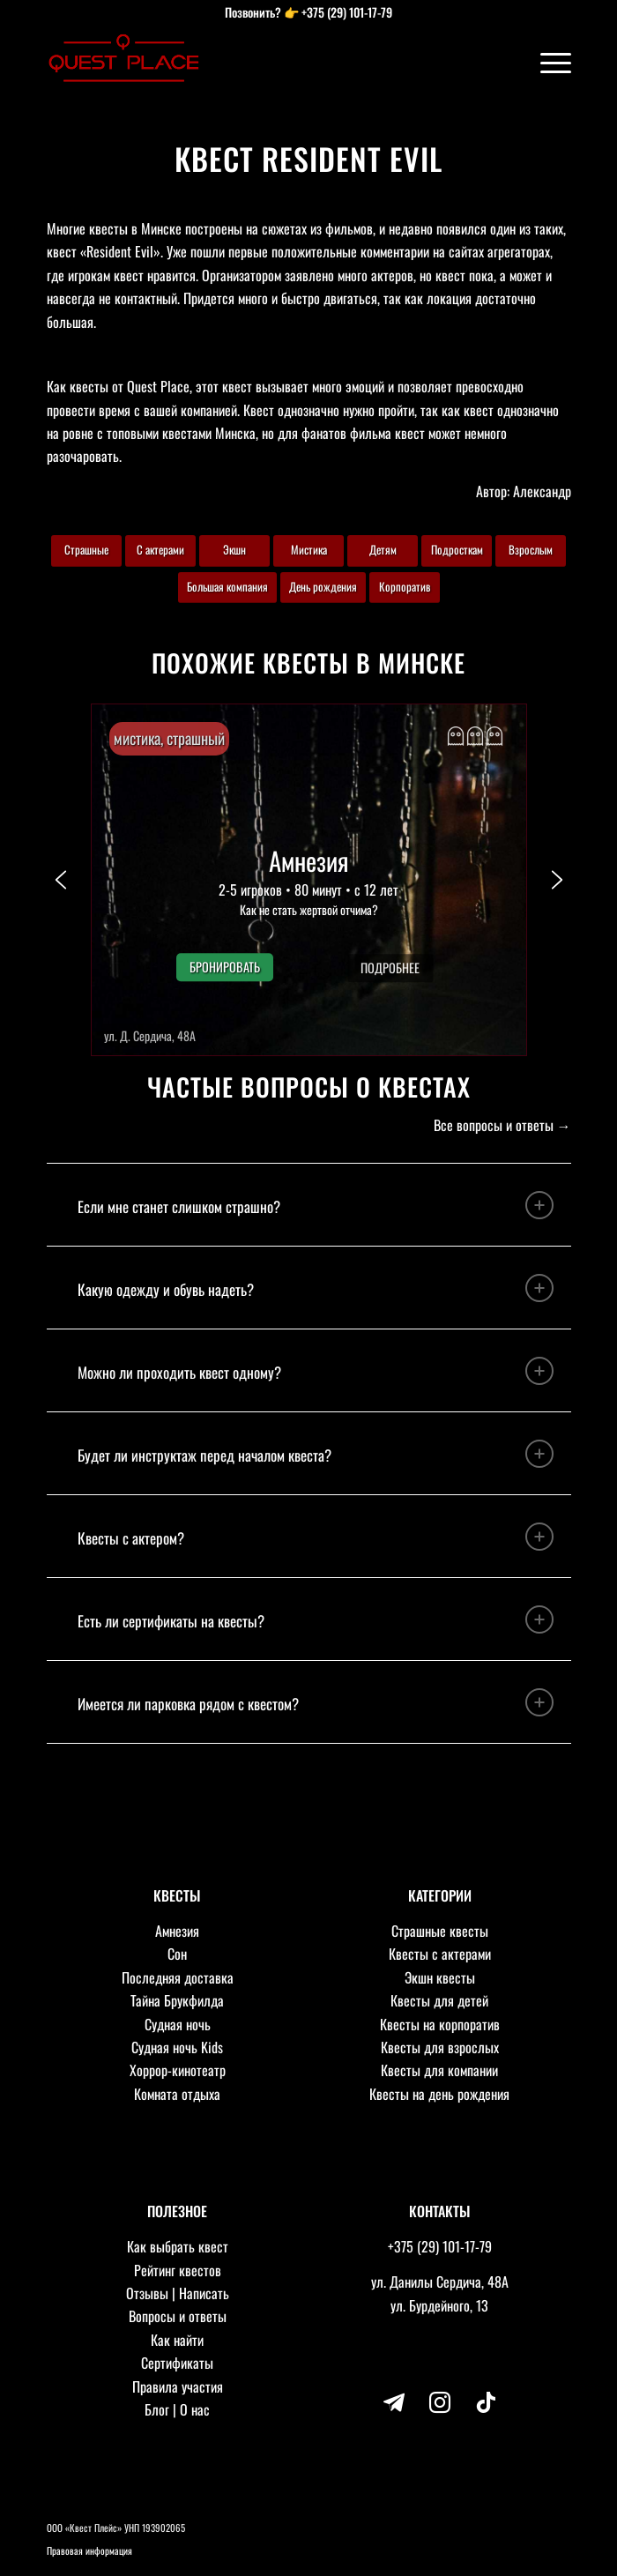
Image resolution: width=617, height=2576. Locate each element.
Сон (177, 1953)
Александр (542, 491)
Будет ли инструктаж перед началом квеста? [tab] (316, 1454)
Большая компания (227, 586)
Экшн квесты (440, 1977)
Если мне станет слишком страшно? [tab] (316, 1205)
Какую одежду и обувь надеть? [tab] (316, 1288)
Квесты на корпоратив (440, 2024)
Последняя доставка (178, 1977)
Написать (204, 2293)
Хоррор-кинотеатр (178, 2070)
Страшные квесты (439, 1930)
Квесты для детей (439, 2000)
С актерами (160, 549)
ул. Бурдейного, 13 (439, 2305)
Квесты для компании (439, 2070)
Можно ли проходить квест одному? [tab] (316, 1371)
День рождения (323, 586)
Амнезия (177, 1930)
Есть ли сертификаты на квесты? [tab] (316, 1619)
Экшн (234, 549)
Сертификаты (177, 2362)
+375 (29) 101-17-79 (346, 12)
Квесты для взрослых (440, 2047)
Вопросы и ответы (178, 2316)
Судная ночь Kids (177, 2047)
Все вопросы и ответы (494, 1124)
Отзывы (147, 2293)
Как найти (177, 2339)
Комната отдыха (177, 2093)
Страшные (86, 549)
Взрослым (531, 549)
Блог (157, 2409)
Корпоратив (404, 586)
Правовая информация (89, 2550)
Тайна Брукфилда (177, 2000)
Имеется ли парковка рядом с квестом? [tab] (316, 1702)
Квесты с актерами (440, 1953)
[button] (309, 879)
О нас (195, 2409)
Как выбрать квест (177, 2246)
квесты (89, 386)
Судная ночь (178, 2024)
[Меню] (547, 61)
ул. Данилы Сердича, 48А (440, 2281)
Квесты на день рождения (439, 2093)
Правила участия (177, 2386)
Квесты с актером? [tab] (316, 1537)
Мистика (309, 549)
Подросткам (457, 549)
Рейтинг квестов (177, 2270)
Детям (383, 549)
